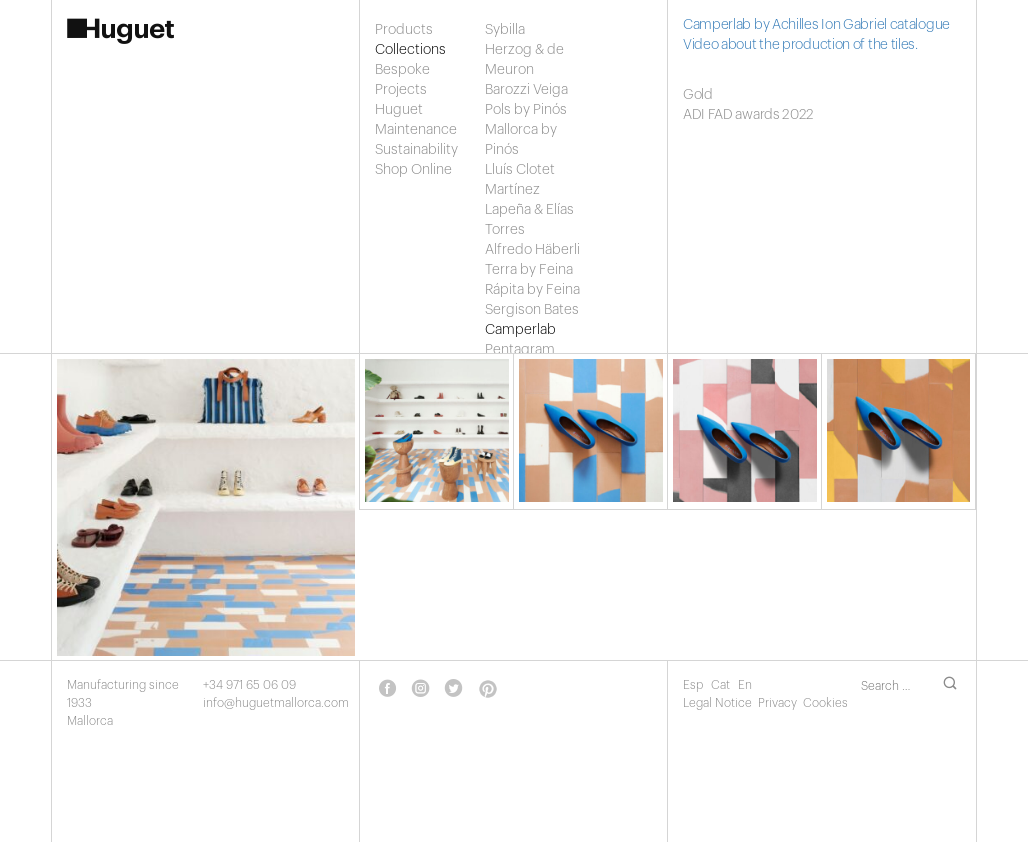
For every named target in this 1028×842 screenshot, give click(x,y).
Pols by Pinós (526, 110)
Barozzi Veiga (526, 90)
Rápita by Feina (532, 290)
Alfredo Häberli (532, 250)
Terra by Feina (529, 270)
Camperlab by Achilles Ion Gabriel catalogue (816, 25)
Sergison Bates (532, 310)
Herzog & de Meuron (524, 60)
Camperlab (520, 330)
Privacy (777, 703)
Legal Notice (717, 703)
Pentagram (520, 350)
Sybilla (505, 30)
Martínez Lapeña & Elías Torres (529, 210)
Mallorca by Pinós (521, 140)
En (745, 685)
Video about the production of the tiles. (800, 45)
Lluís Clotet (520, 170)
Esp (694, 685)
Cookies (825, 703)
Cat (722, 685)
